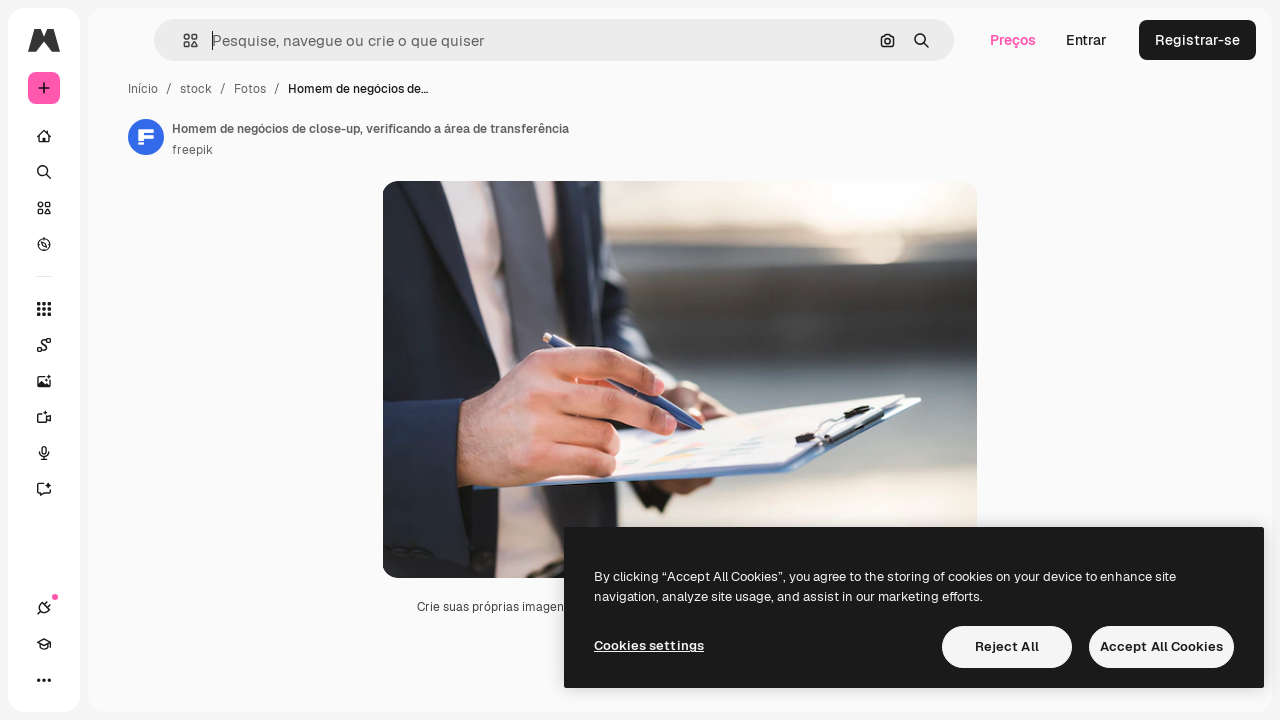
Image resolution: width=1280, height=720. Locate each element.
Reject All (1007, 646)
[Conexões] (44, 680)
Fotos (402, 89)
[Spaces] (120, 345)
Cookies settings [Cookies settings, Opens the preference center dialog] (649, 645)
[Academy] (80, 680)
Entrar (1086, 40)
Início (295, 89)
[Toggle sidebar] (196, 40)
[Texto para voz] (120, 453)
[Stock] (120, 208)
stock (348, 89)
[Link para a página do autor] (298, 137)
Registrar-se (1197, 40)
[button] (308, 40)
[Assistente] (120, 489)
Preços (1013, 40)
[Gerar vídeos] (120, 417)
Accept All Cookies (1161, 646)
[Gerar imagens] (120, 381)
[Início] (120, 136)
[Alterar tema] (116, 680)
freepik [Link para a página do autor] (344, 150)
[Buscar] (120, 172)
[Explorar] (120, 244)
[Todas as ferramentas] (120, 309)
